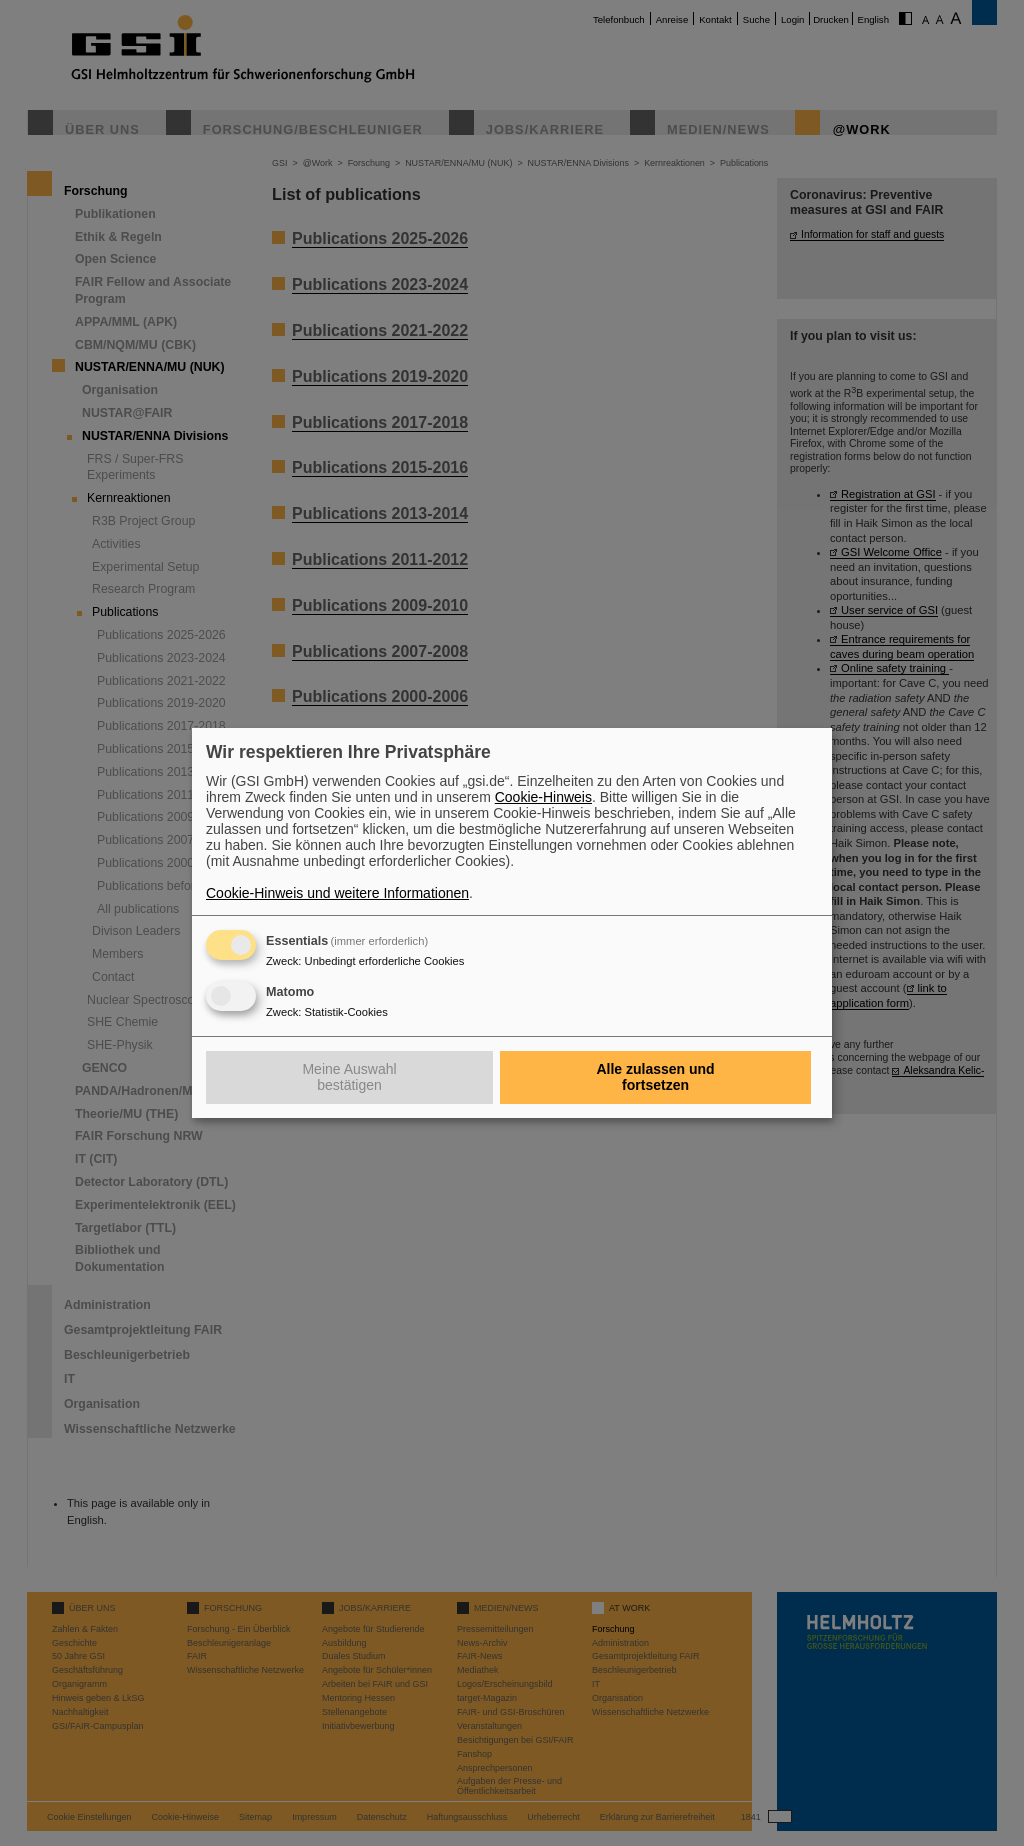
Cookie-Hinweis (543, 797)
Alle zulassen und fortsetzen (655, 1077)
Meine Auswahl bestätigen (349, 1077)
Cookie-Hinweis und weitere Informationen (337, 893)
